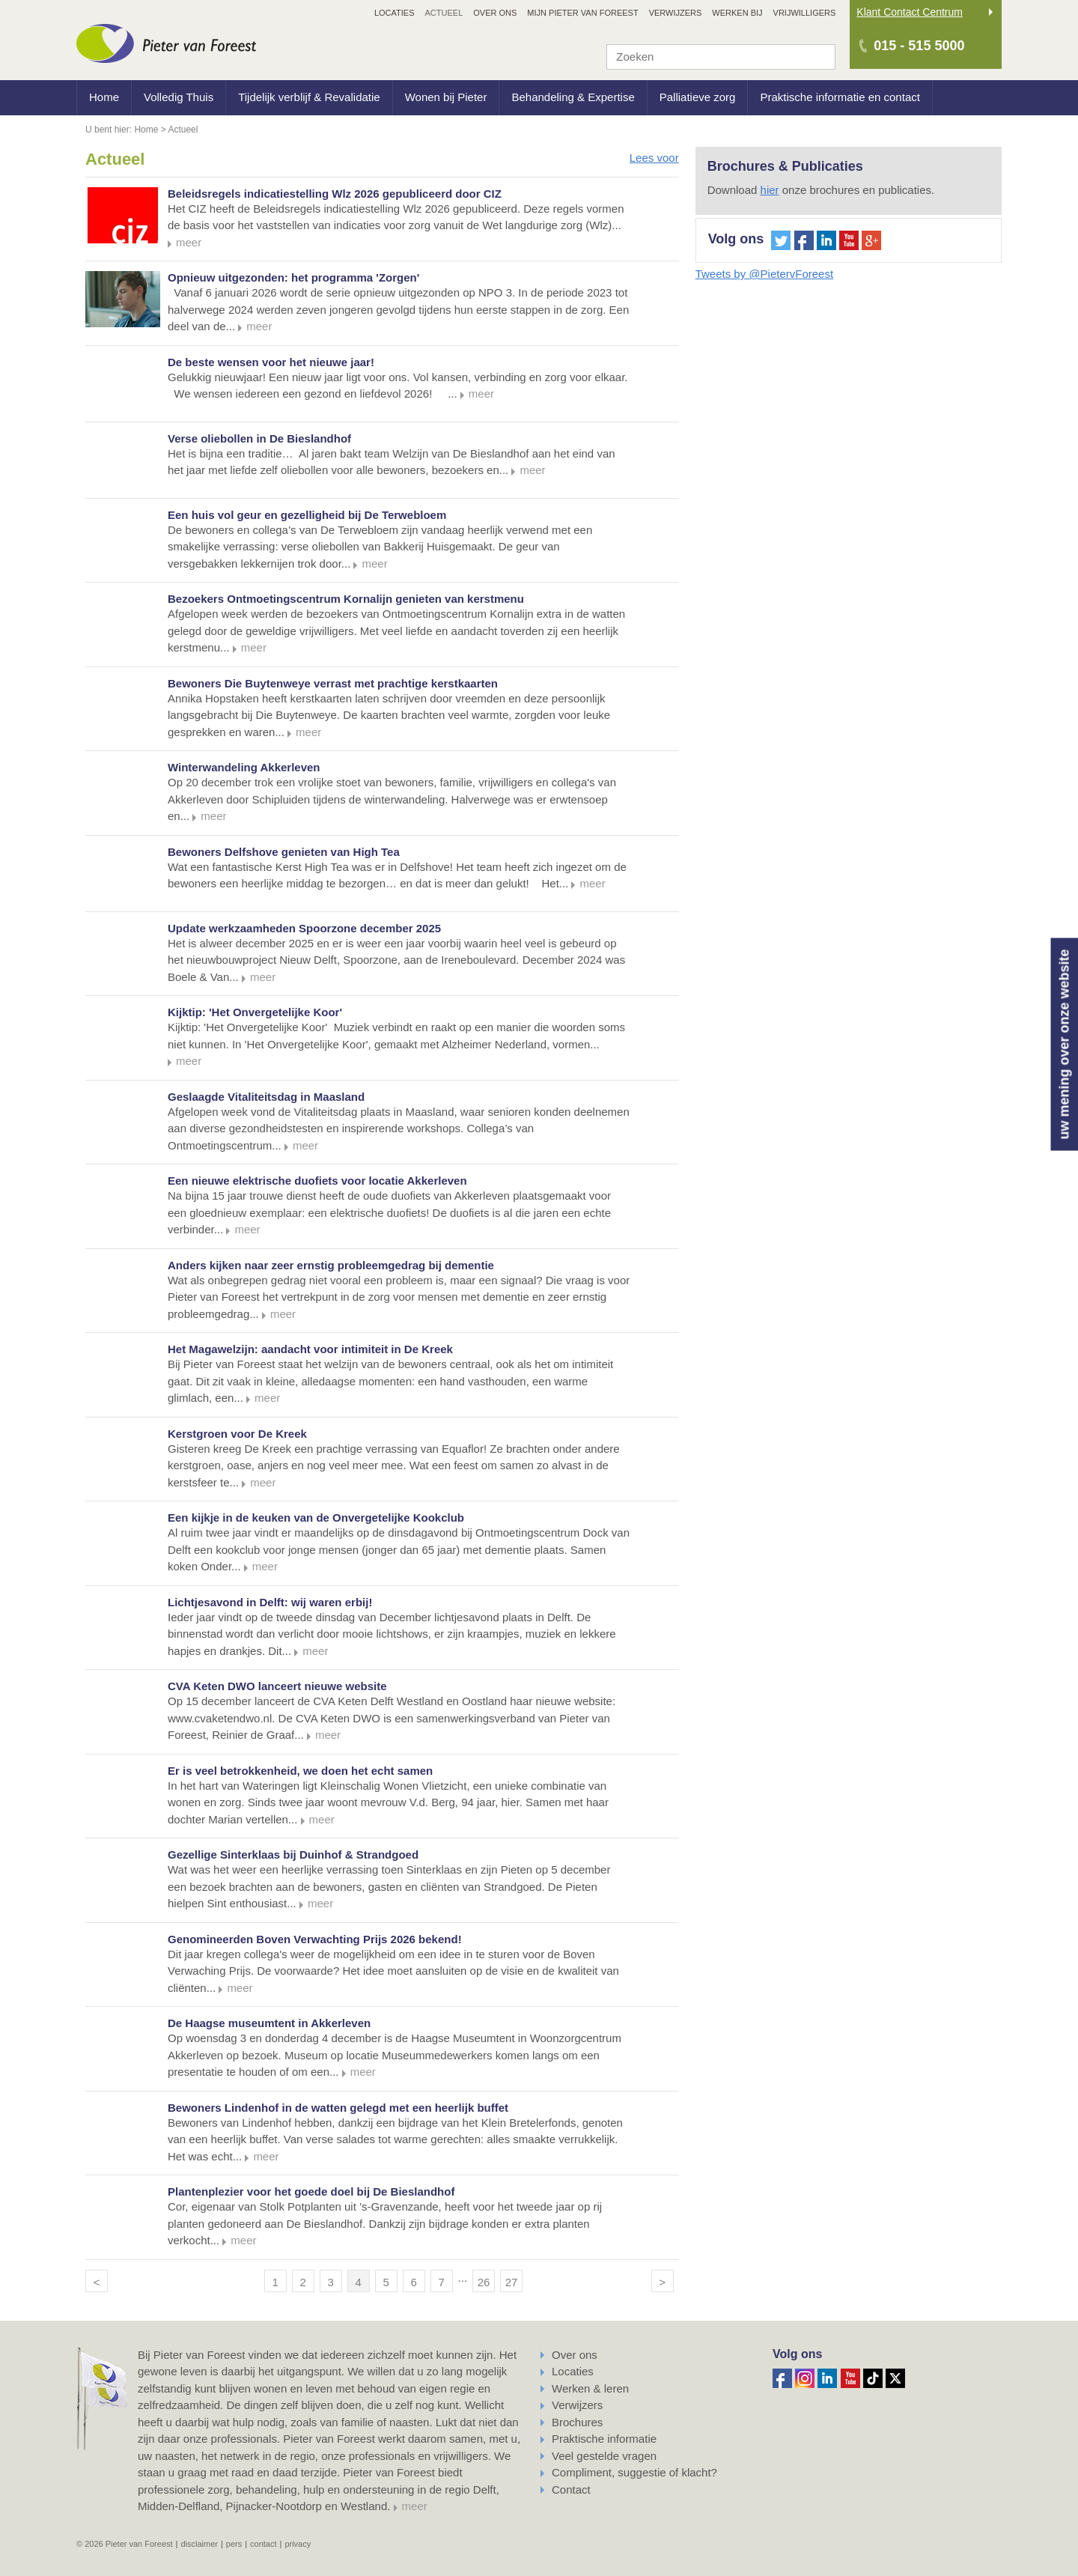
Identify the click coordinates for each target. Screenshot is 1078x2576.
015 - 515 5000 (919, 45)
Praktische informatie (604, 2438)
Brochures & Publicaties (785, 166)
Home (104, 97)
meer (414, 2506)
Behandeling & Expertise (572, 97)
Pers (234, 2543)
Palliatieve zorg (698, 97)
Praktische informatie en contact (839, 97)
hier (770, 189)
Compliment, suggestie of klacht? (634, 2472)
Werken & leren (590, 2388)
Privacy (297, 2543)
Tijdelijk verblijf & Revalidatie (309, 97)
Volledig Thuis (178, 97)
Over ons (574, 2354)
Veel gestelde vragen (604, 2455)
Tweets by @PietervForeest (764, 273)
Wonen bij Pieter (446, 97)
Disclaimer (199, 2543)
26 (484, 2282)
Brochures (577, 2422)
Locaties (573, 2371)
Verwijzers (577, 2405)
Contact (571, 2489)
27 (511, 2282)
